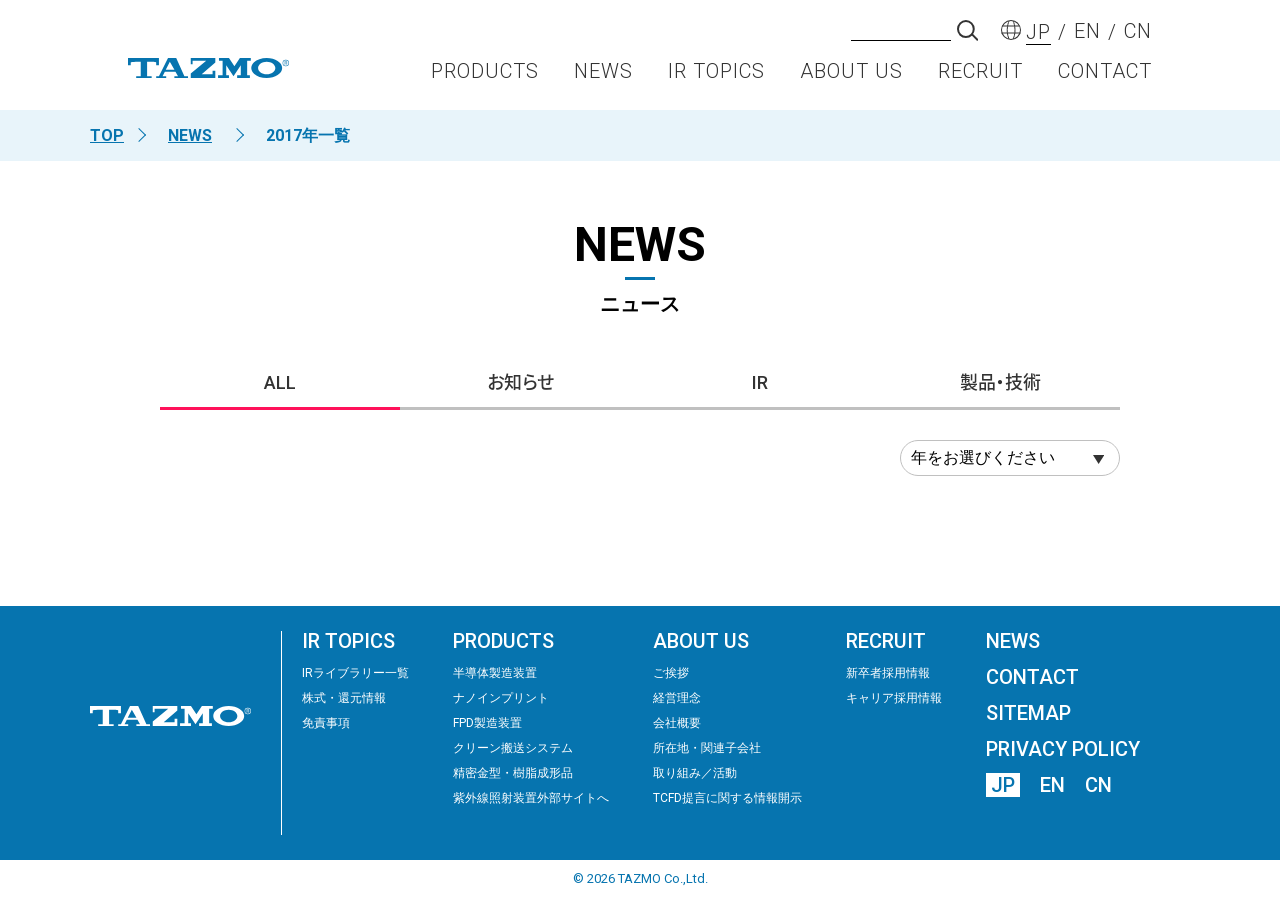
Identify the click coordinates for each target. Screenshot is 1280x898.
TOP (107, 135)
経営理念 (677, 698)
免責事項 (326, 723)
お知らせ (520, 383)
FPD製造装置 (487, 723)
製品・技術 (1000, 383)
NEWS (603, 76)
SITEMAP (1028, 713)
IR (760, 383)
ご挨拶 (671, 673)
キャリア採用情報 (894, 698)
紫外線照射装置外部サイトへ (531, 798)
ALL (280, 383)
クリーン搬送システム (513, 748)
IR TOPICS (716, 76)
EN (1052, 785)
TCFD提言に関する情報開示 (727, 798)
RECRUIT (980, 76)
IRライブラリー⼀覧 (355, 673)
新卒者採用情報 (888, 673)
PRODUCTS (485, 76)
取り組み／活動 (695, 773)
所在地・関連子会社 (707, 748)
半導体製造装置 (495, 673)
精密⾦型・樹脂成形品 (513, 773)
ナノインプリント (501, 698)
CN (1098, 785)
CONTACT (1105, 76)
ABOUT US (851, 76)
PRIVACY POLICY (1063, 749)
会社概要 (677, 723)
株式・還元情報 (344, 698)
